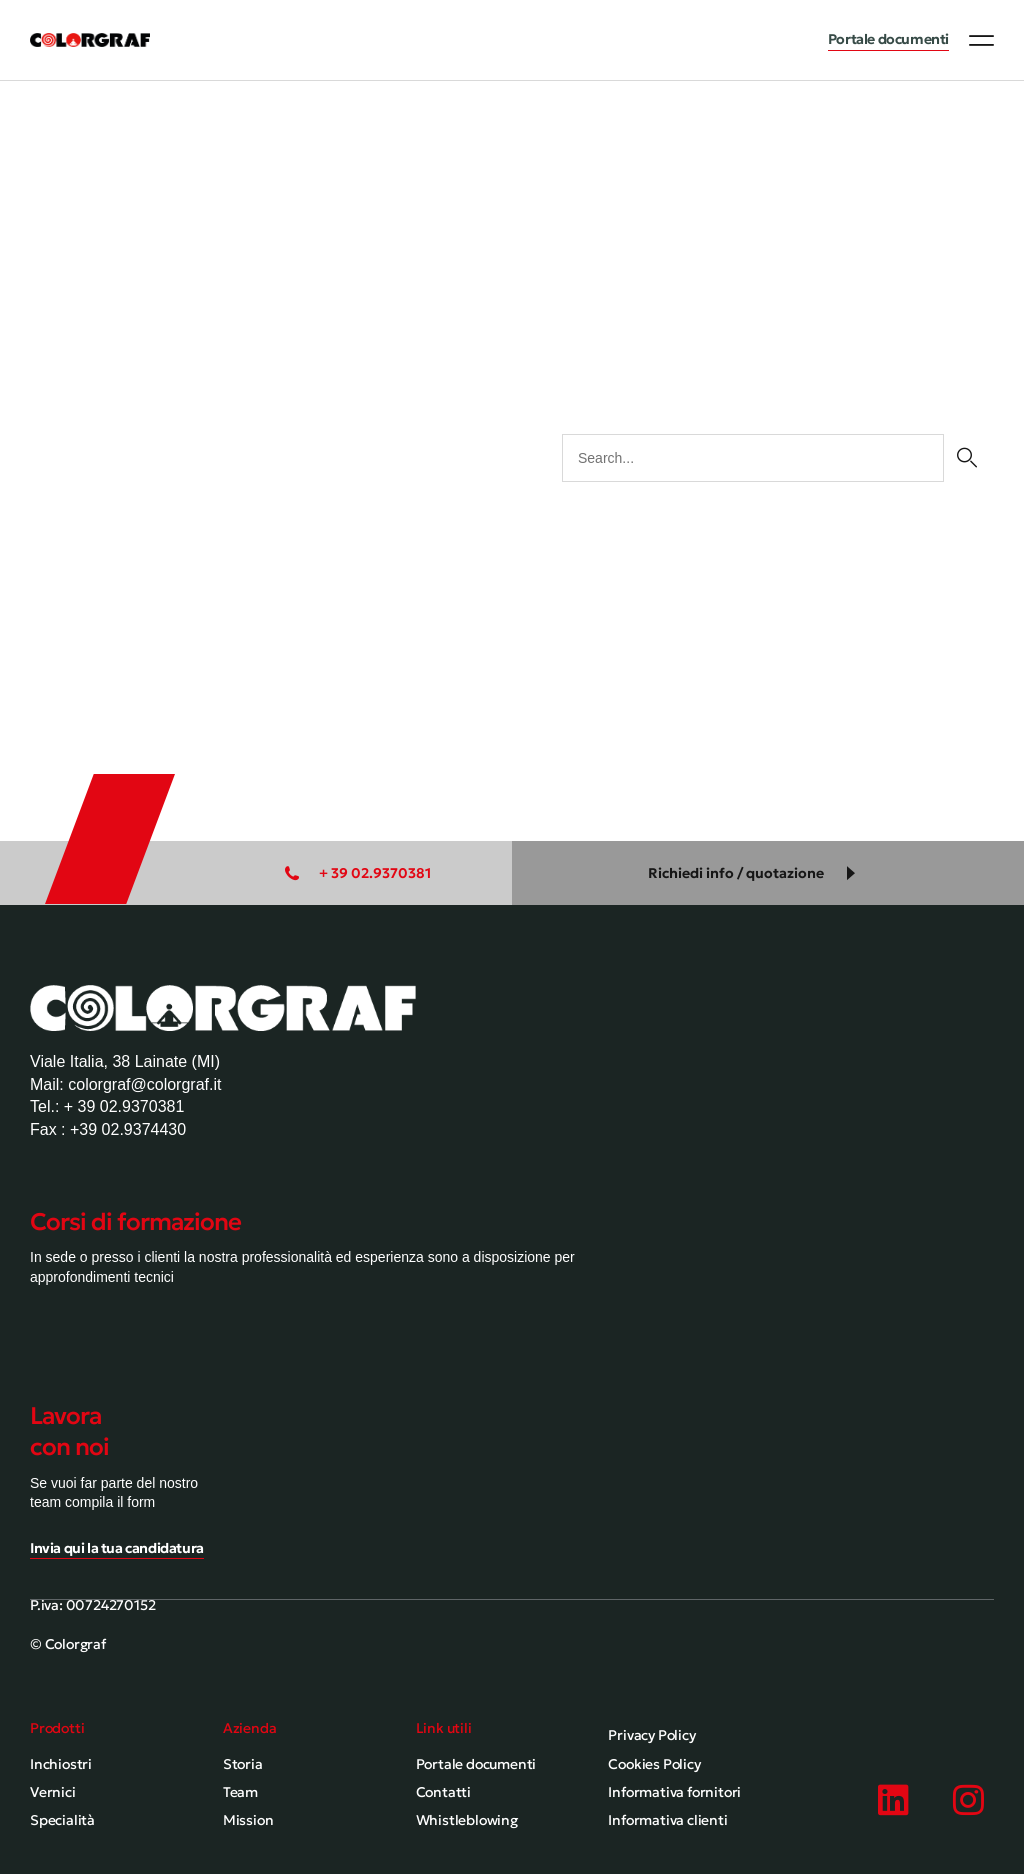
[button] (981, 40)
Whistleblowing (467, 1820)
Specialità (62, 1820)
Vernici (53, 1792)
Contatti (443, 1792)
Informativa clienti (667, 1820)
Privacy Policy (651, 1735)
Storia (243, 1764)
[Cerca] (966, 458)
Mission (248, 1820)
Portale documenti (476, 1764)
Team (240, 1792)
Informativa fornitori (674, 1792)
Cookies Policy (654, 1764)
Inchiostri (61, 1764)
